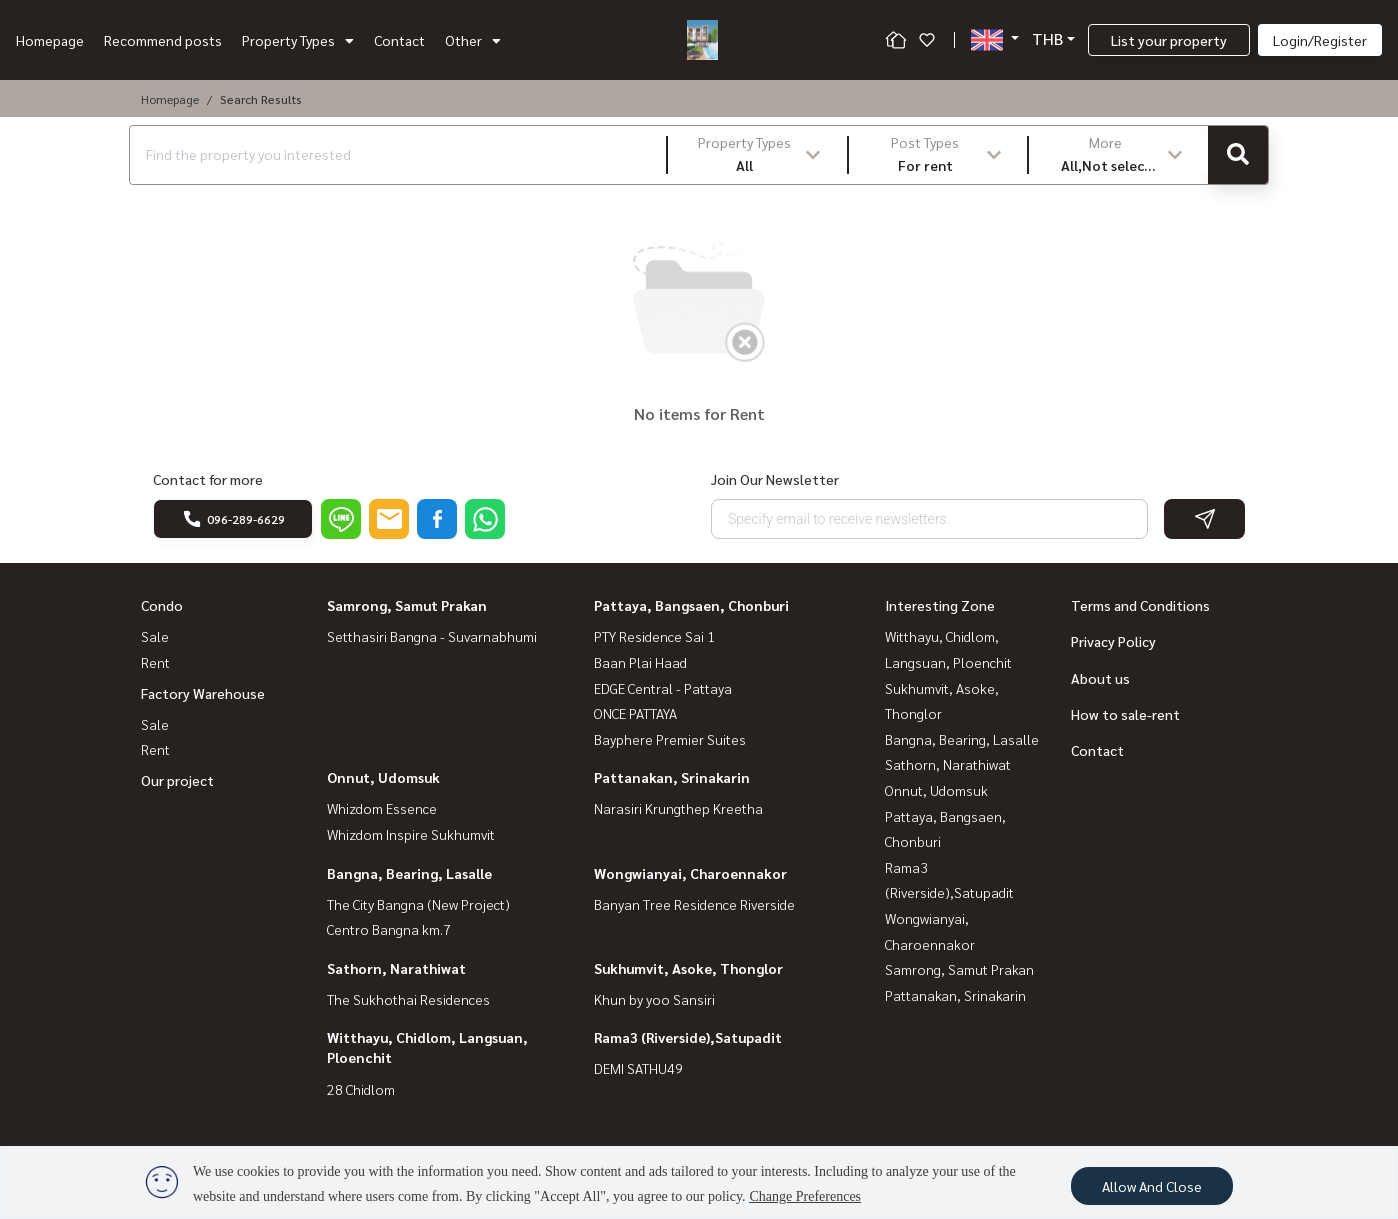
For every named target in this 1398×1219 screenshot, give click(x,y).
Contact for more (208, 479)
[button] (757, 155)
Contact (399, 40)
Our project (177, 780)
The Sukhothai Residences (408, 999)
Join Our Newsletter (775, 479)
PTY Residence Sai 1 (654, 636)
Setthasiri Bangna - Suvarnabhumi (432, 636)
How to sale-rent (1125, 714)
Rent (155, 662)
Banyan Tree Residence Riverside (694, 904)
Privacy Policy (1113, 641)
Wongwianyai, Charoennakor (690, 873)
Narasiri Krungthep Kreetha (678, 808)
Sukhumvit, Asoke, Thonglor (688, 968)
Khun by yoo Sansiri (654, 999)
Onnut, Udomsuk (383, 777)
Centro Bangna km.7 (389, 929)
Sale (155, 636)
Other (473, 40)
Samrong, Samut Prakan (407, 605)
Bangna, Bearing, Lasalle (409, 873)
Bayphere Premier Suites (670, 739)
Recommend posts (163, 40)
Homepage (50, 40)
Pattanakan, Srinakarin (672, 777)
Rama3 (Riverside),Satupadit (688, 1037)
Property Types (298, 40)
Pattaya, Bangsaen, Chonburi (691, 605)
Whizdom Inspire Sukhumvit (411, 834)
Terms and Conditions (1140, 605)
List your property (1169, 40)
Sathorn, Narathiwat (396, 968)
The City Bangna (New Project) (418, 904)
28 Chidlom (361, 1089)
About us (1100, 678)
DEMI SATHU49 (638, 1068)
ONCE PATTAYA (635, 713)
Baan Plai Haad (640, 662)
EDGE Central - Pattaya (663, 688)
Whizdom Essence (382, 808)
